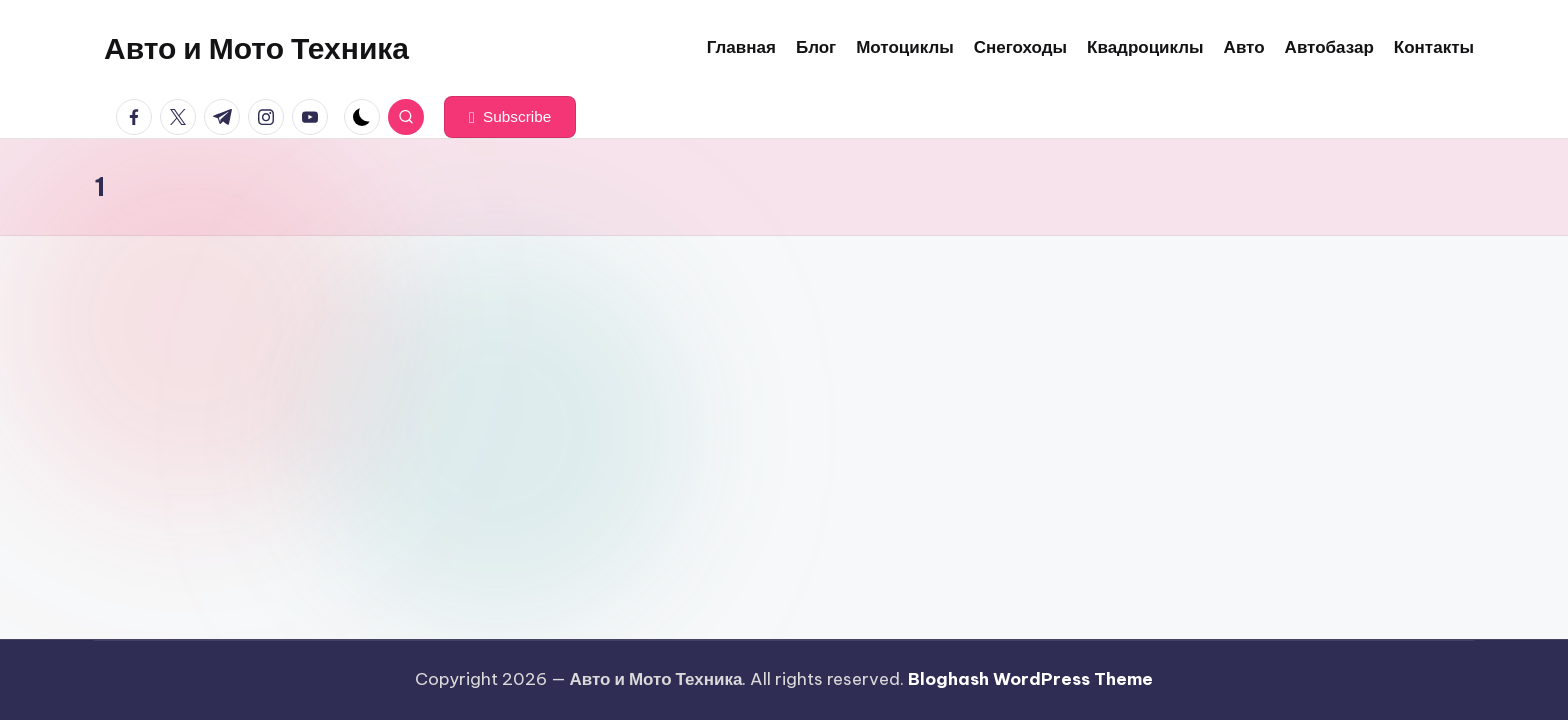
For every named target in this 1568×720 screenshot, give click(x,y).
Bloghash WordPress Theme (1030, 679)
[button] (510, 117)
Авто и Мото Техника (256, 48)
